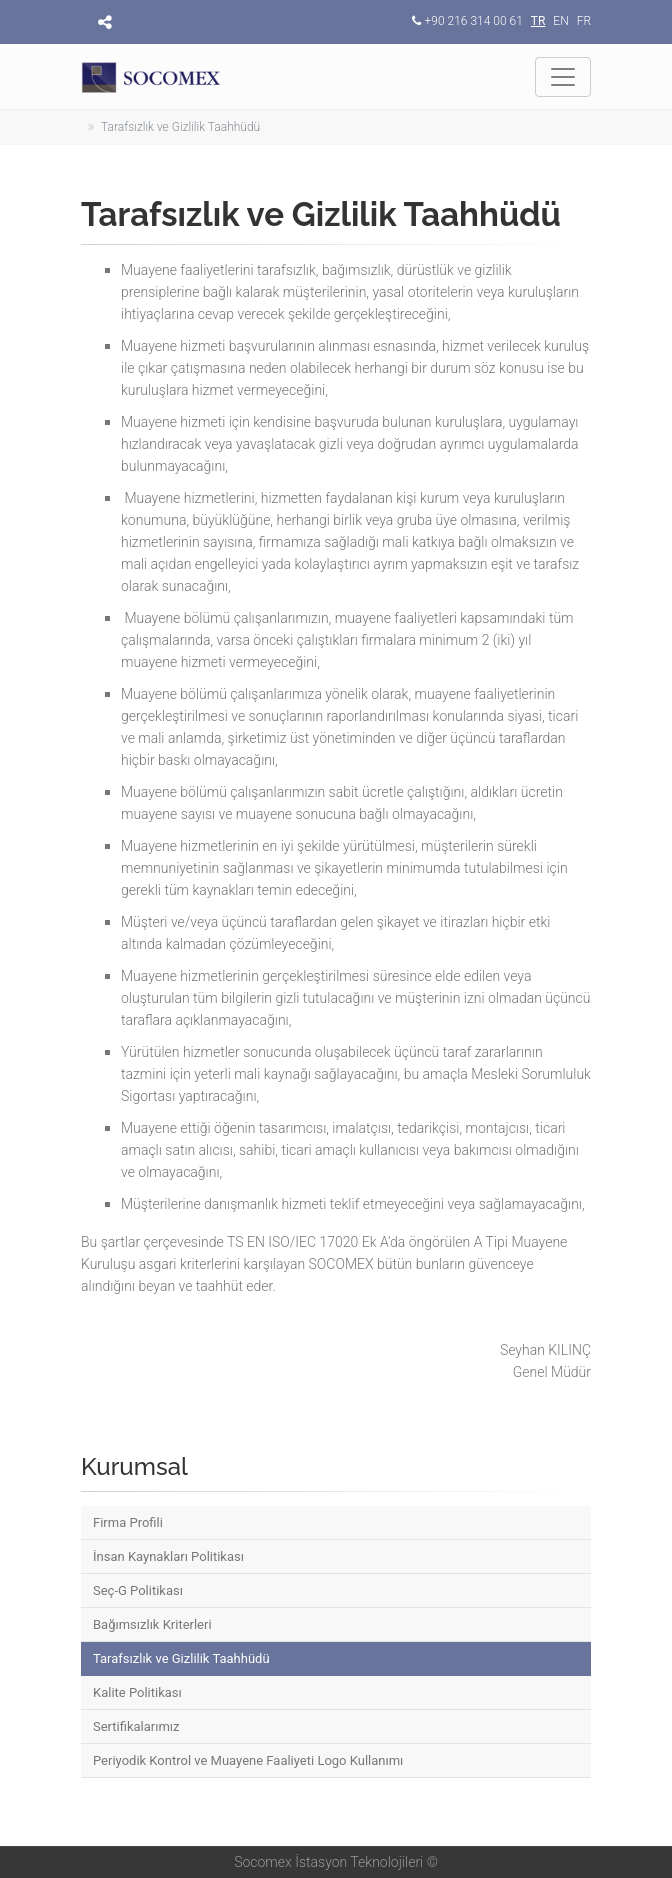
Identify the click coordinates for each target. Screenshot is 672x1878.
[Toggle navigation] (563, 77)
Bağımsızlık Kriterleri (152, 1624)
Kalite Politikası (137, 1692)
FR (584, 21)
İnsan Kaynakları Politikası (168, 1556)
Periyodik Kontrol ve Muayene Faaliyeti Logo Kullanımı (248, 1760)
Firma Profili (128, 1522)
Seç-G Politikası (138, 1590)
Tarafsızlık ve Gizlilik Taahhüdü (181, 1658)
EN (560, 21)
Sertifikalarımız (136, 1726)
